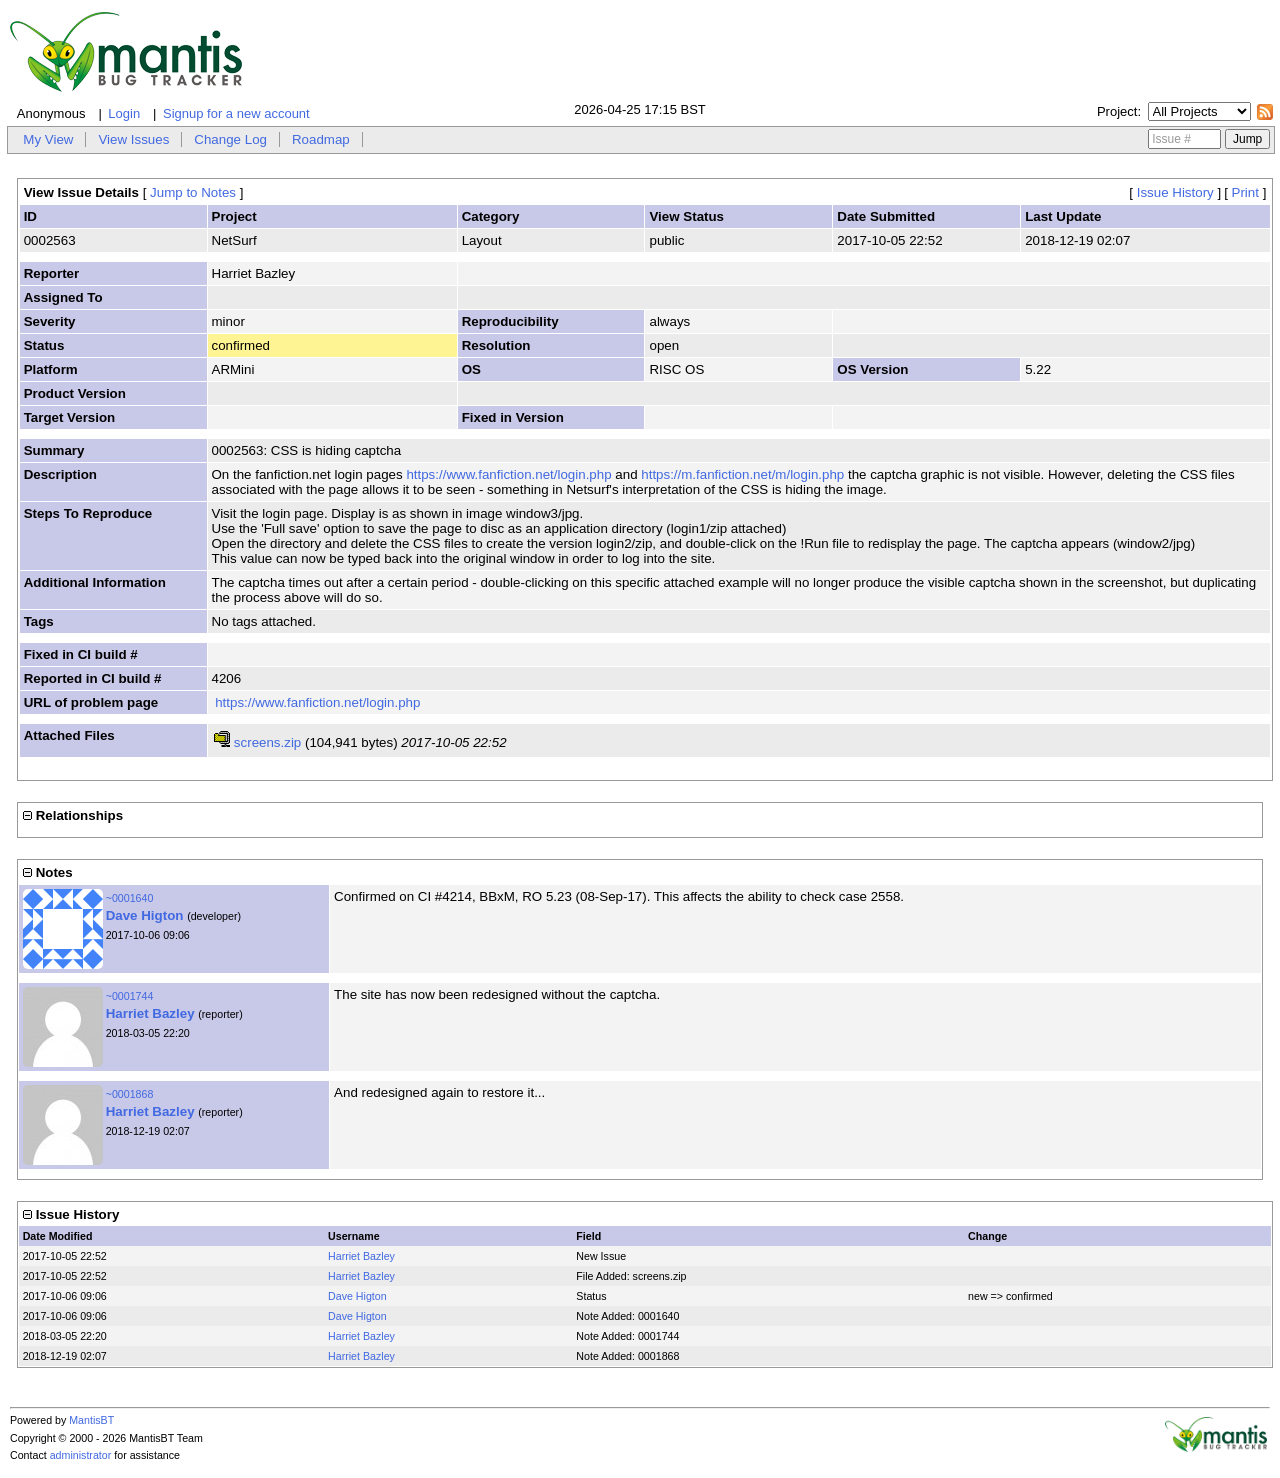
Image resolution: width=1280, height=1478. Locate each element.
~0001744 (130, 996)
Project (1117, 111)
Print (1245, 192)
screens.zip (267, 742)
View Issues (133, 139)
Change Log (230, 139)
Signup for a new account (236, 113)
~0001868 (130, 1094)
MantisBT (91, 1420)
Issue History (1175, 192)
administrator (81, 1455)
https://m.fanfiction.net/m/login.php (742, 474)
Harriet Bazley (150, 1013)
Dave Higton (145, 915)
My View (48, 139)
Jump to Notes (193, 192)
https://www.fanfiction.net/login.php (508, 474)
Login (124, 113)
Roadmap (321, 139)
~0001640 (130, 898)
